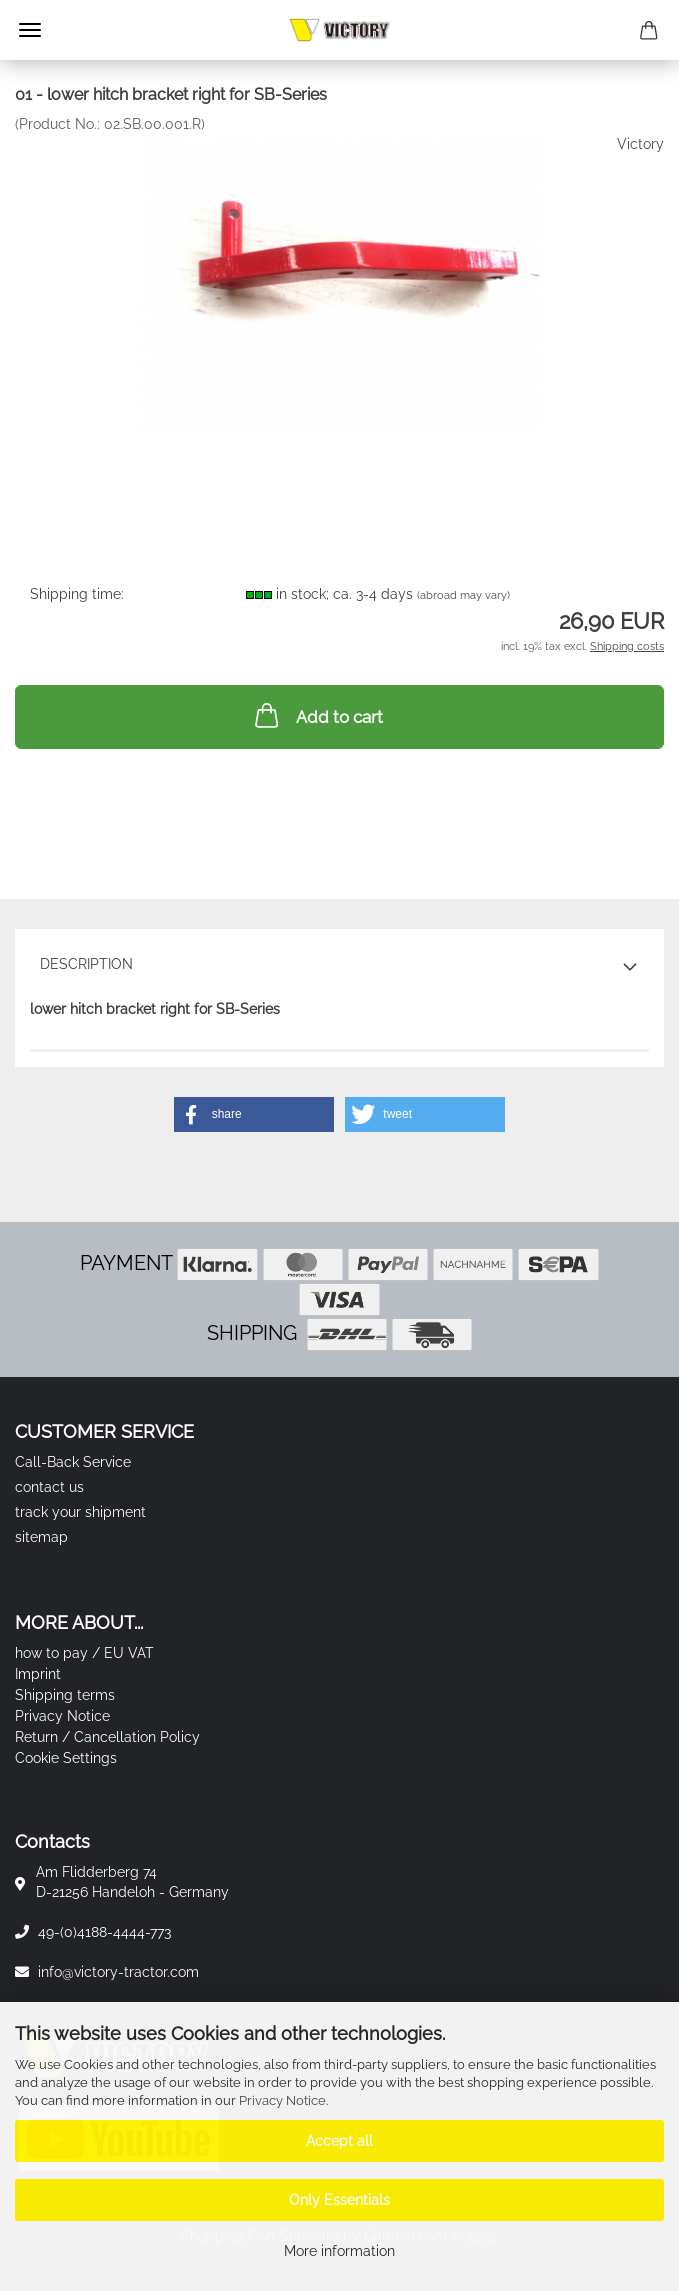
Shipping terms (65, 1695)
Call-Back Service (73, 1462)
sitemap (41, 1537)
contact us (49, 1487)
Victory (640, 144)
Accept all (339, 2141)
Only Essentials (339, 2200)
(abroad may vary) (463, 595)
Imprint (38, 1674)
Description (86, 964)
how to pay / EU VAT (84, 1653)
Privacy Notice (282, 2100)
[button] (254, 1114)
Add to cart (317, 715)
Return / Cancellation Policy (107, 1737)
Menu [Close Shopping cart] (30, 30)
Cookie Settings (66, 1758)
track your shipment (80, 1512)
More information (339, 2251)
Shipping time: (77, 594)
